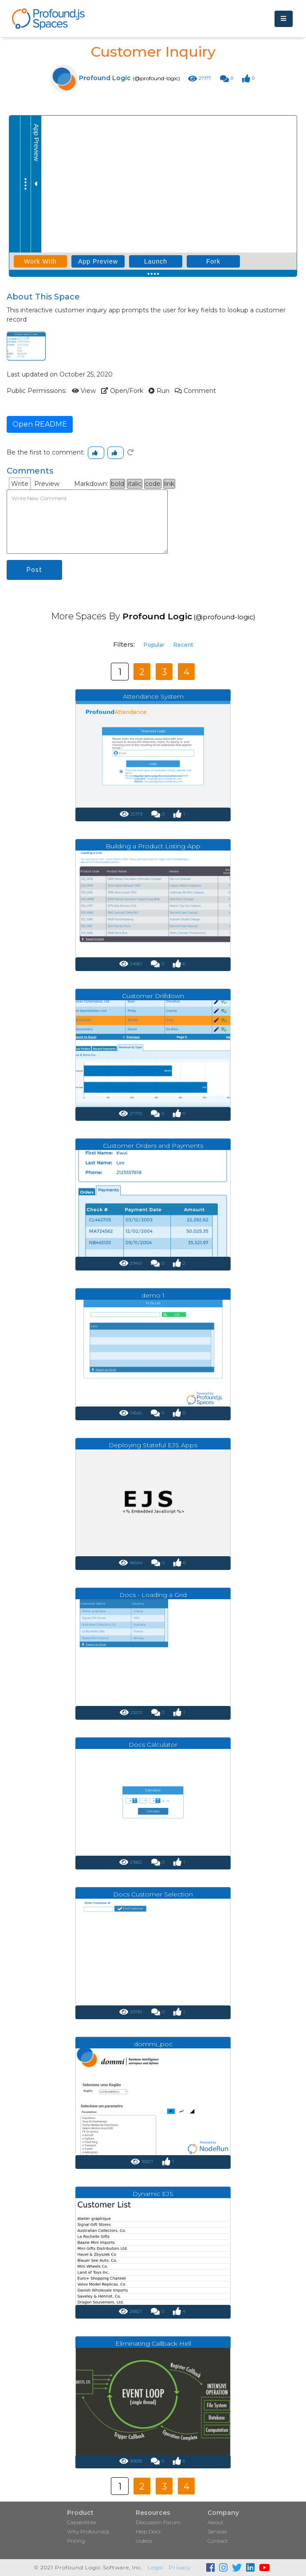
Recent (183, 644)
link (169, 484)
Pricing (76, 2540)
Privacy (180, 2567)
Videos (144, 2540)
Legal (156, 2567)
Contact (218, 2540)
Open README (39, 424)
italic (134, 484)
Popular (154, 644)
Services (217, 2531)
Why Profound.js (88, 2531)
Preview (46, 484)
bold (117, 484)
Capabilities (81, 2522)
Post (34, 569)
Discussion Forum (158, 2522)
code (153, 484)
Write (19, 484)
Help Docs (148, 2531)
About (216, 2522)
